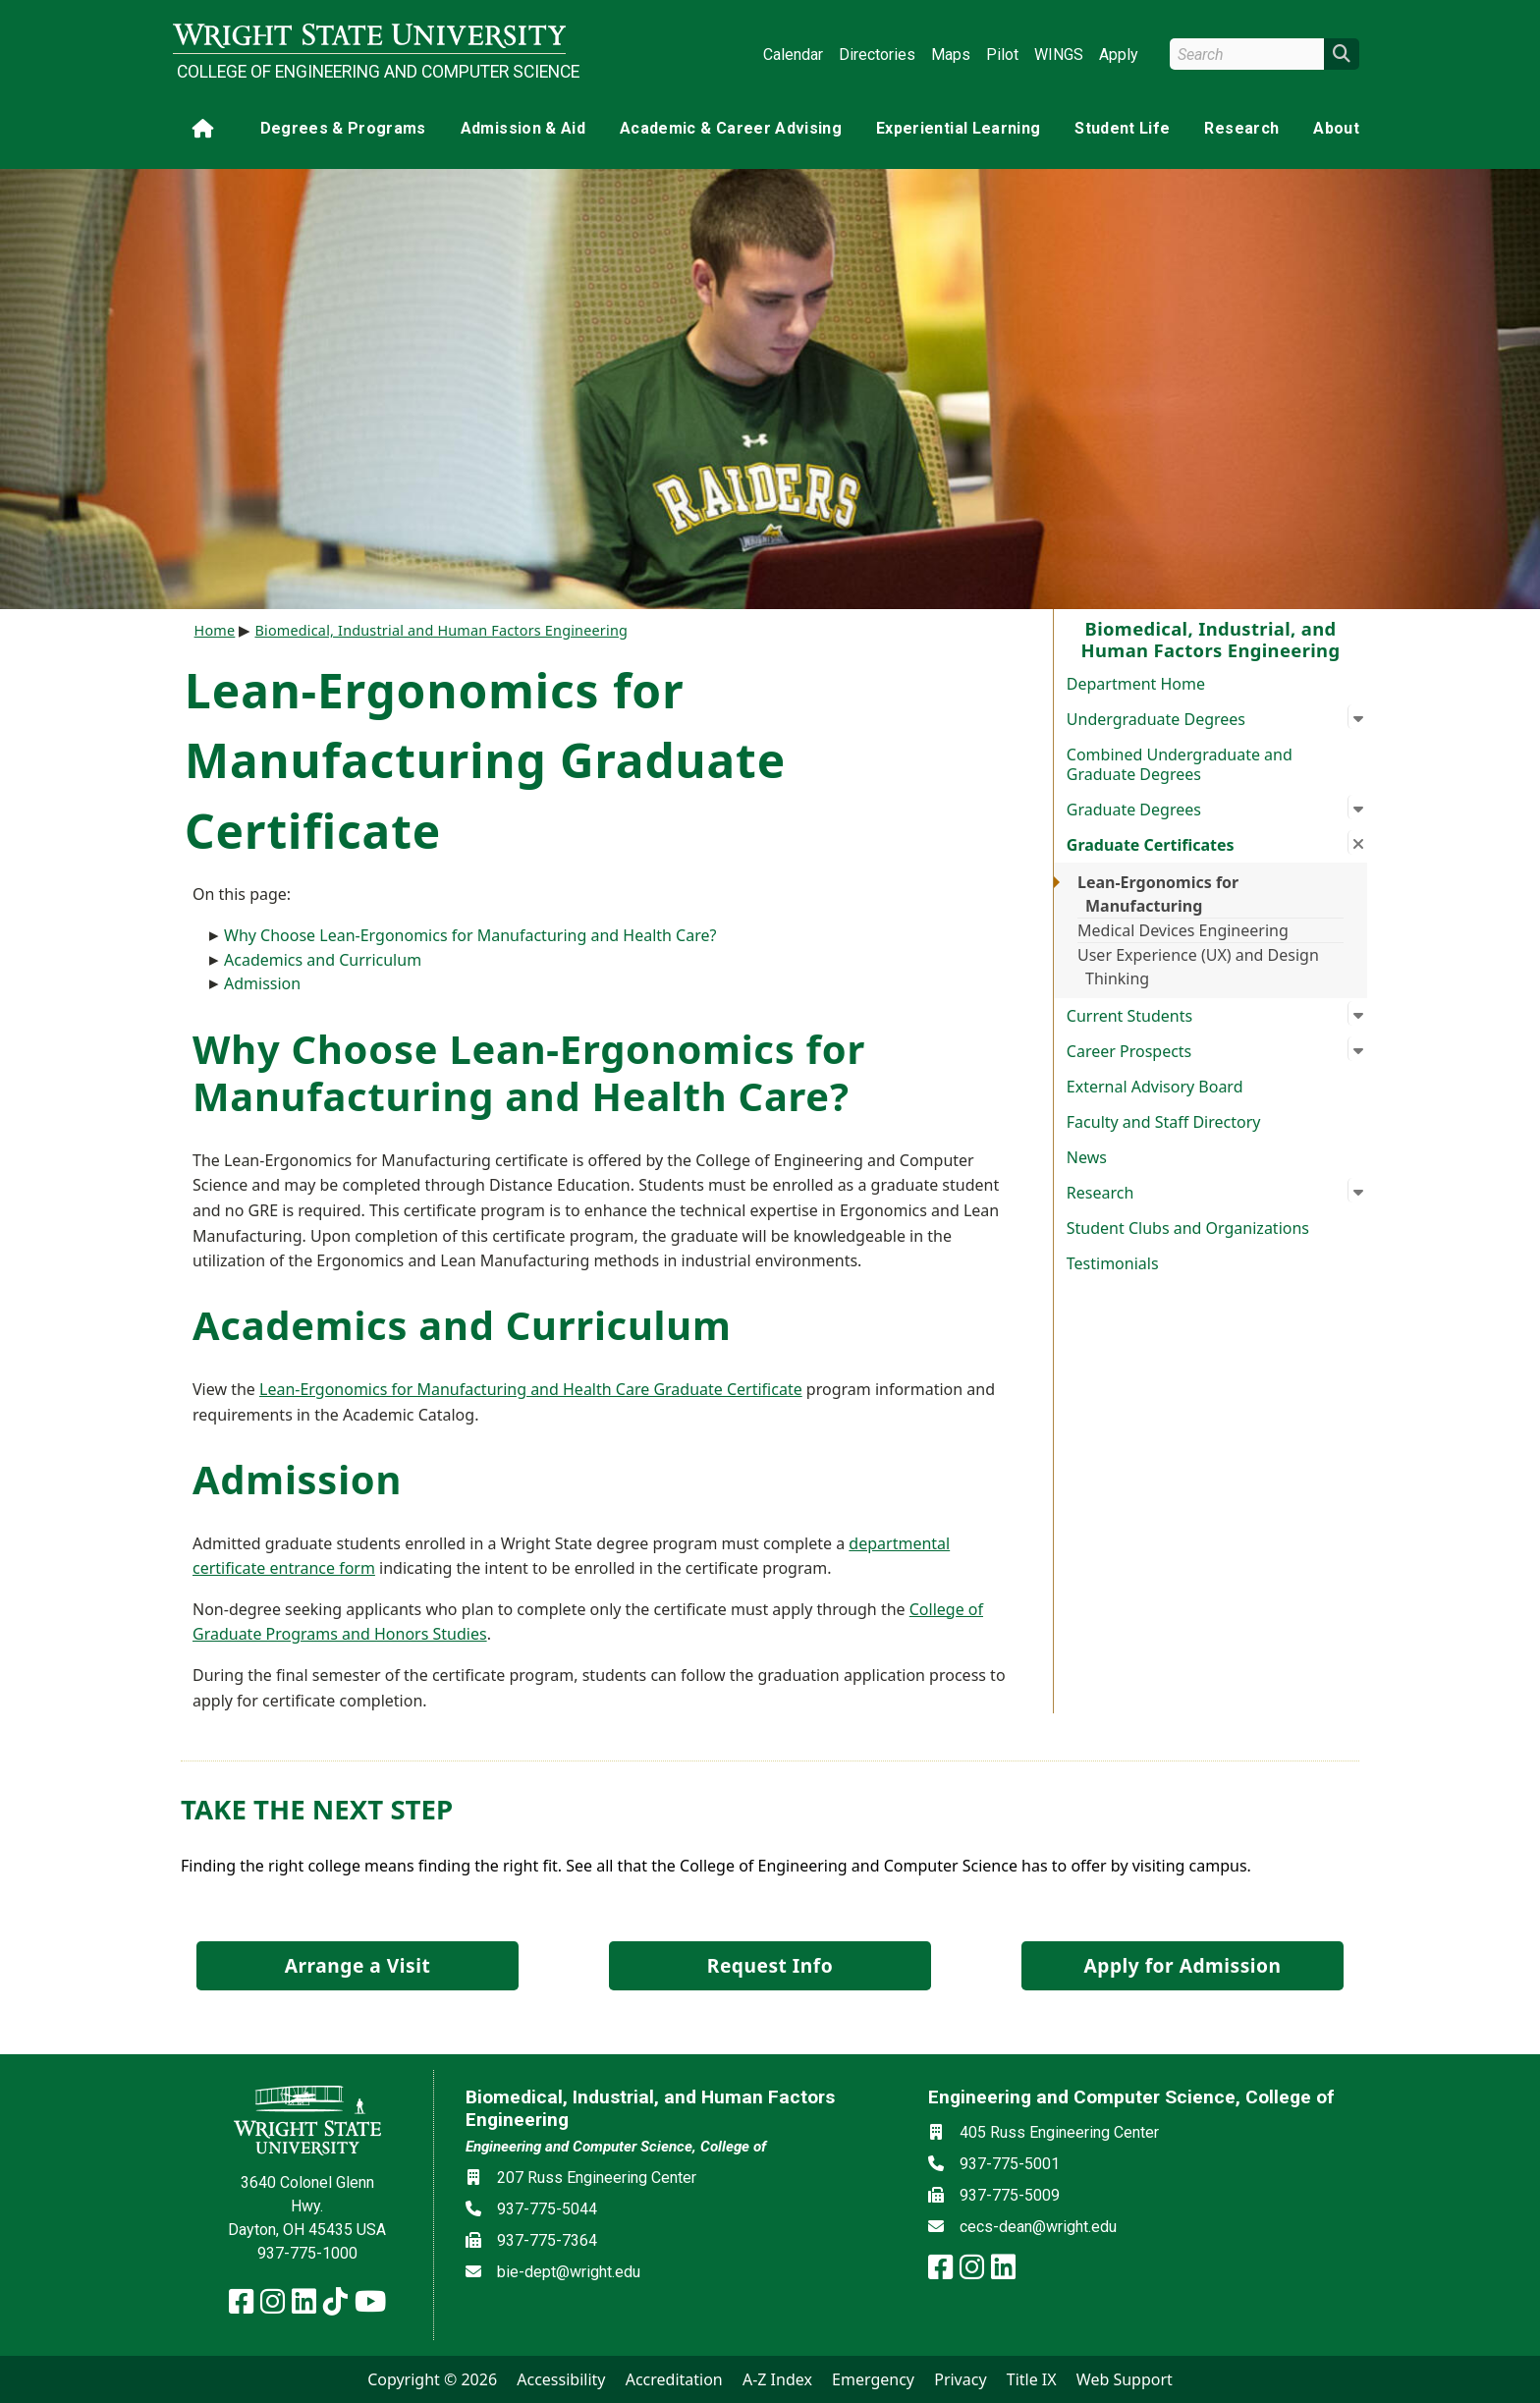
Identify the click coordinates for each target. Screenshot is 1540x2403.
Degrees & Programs (343, 128)
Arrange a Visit (357, 1965)
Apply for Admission (1183, 1965)
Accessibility (561, 2379)
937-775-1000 (307, 2253)
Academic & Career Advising (731, 128)
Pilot (1002, 54)
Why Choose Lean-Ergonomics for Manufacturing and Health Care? (470, 935)
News (1087, 1157)
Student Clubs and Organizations (1188, 1228)
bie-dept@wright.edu (568, 2272)
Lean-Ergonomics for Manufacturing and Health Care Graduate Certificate (530, 1389)
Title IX (1032, 2379)
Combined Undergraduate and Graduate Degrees (1179, 764)
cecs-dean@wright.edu (1038, 2226)
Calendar (793, 54)
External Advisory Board (1155, 1086)
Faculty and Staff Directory (1164, 1122)
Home (215, 630)
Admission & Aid (523, 128)
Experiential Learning (958, 128)
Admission (262, 983)
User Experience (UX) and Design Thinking (1198, 966)
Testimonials (1113, 1263)
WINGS (1058, 54)
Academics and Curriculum (322, 960)
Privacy (960, 2379)
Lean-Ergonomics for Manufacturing (1157, 894)
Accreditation (674, 2379)
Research (1241, 128)
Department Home (1136, 684)
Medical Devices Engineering (1183, 930)
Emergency (873, 2379)
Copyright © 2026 (432, 2379)
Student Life (1122, 128)
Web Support (1124, 2379)
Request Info (770, 1965)
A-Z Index (777, 2379)
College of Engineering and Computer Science (371, 72)
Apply (1118, 54)
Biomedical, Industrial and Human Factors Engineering (441, 630)
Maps (950, 54)
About (1336, 128)
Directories (877, 54)
